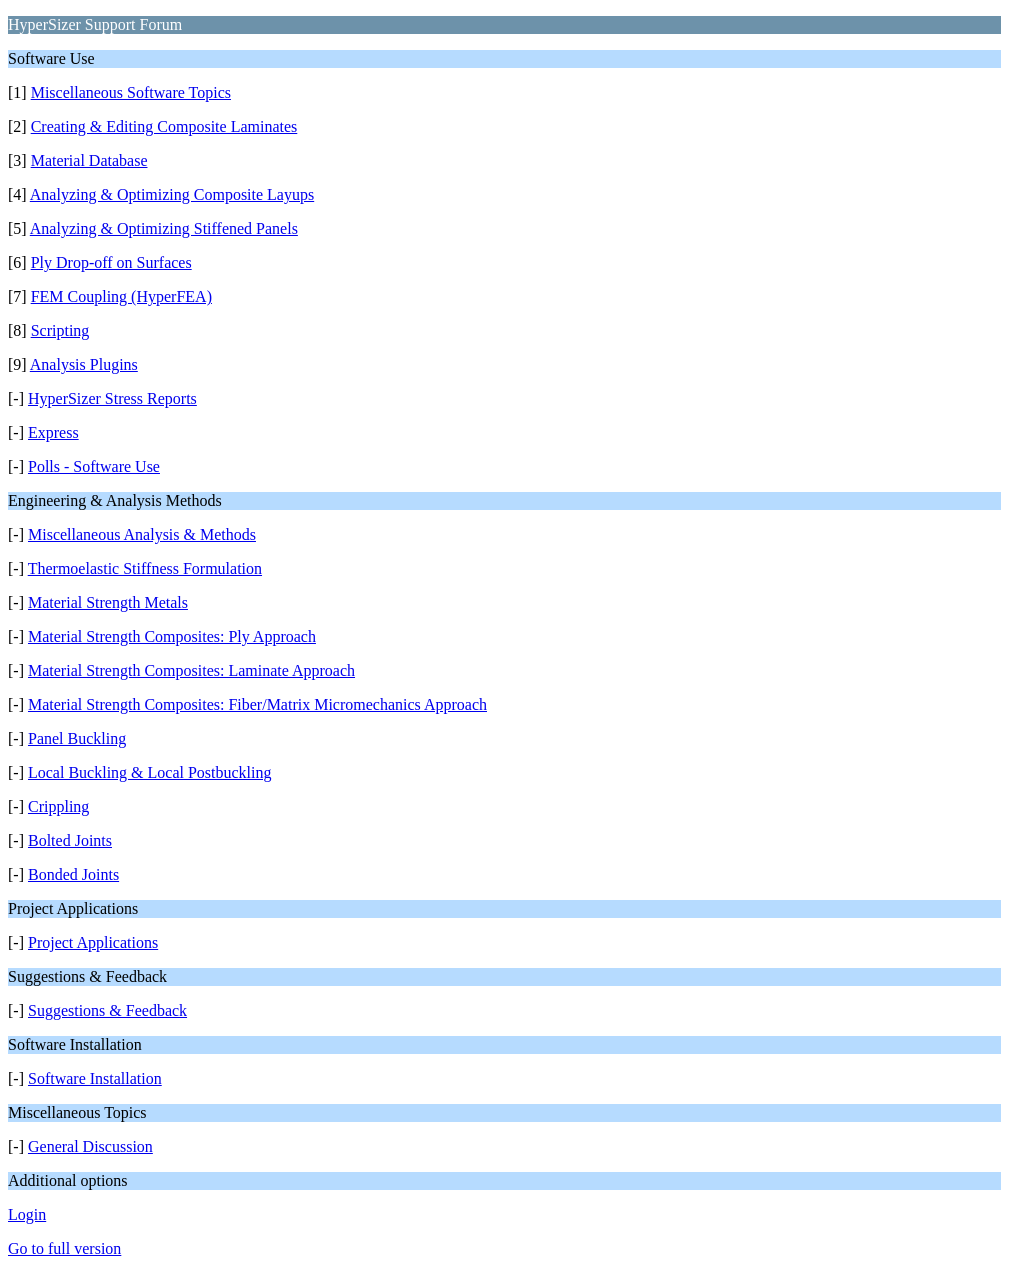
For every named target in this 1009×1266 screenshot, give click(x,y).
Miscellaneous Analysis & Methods (142, 534)
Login (27, 1214)
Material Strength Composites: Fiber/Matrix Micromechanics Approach (257, 704)
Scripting (60, 330)
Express (53, 432)
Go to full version (64, 1248)
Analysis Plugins (84, 364)
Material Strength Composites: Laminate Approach (191, 670)
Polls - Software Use (94, 466)
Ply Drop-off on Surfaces (111, 262)
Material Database (89, 160)
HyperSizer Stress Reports (112, 398)
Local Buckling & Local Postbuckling (150, 772)
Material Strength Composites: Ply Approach (172, 636)
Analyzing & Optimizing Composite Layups (172, 194)
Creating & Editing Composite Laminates (164, 126)
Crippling (58, 806)
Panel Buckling (77, 738)
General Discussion (90, 1146)
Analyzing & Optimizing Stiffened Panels (164, 228)
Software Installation (95, 1078)
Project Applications (93, 942)
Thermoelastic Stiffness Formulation (145, 568)
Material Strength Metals (108, 602)
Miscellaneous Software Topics (131, 92)
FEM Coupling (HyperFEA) (121, 296)
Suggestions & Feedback (107, 1010)
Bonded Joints (73, 874)
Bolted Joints (70, 840)
